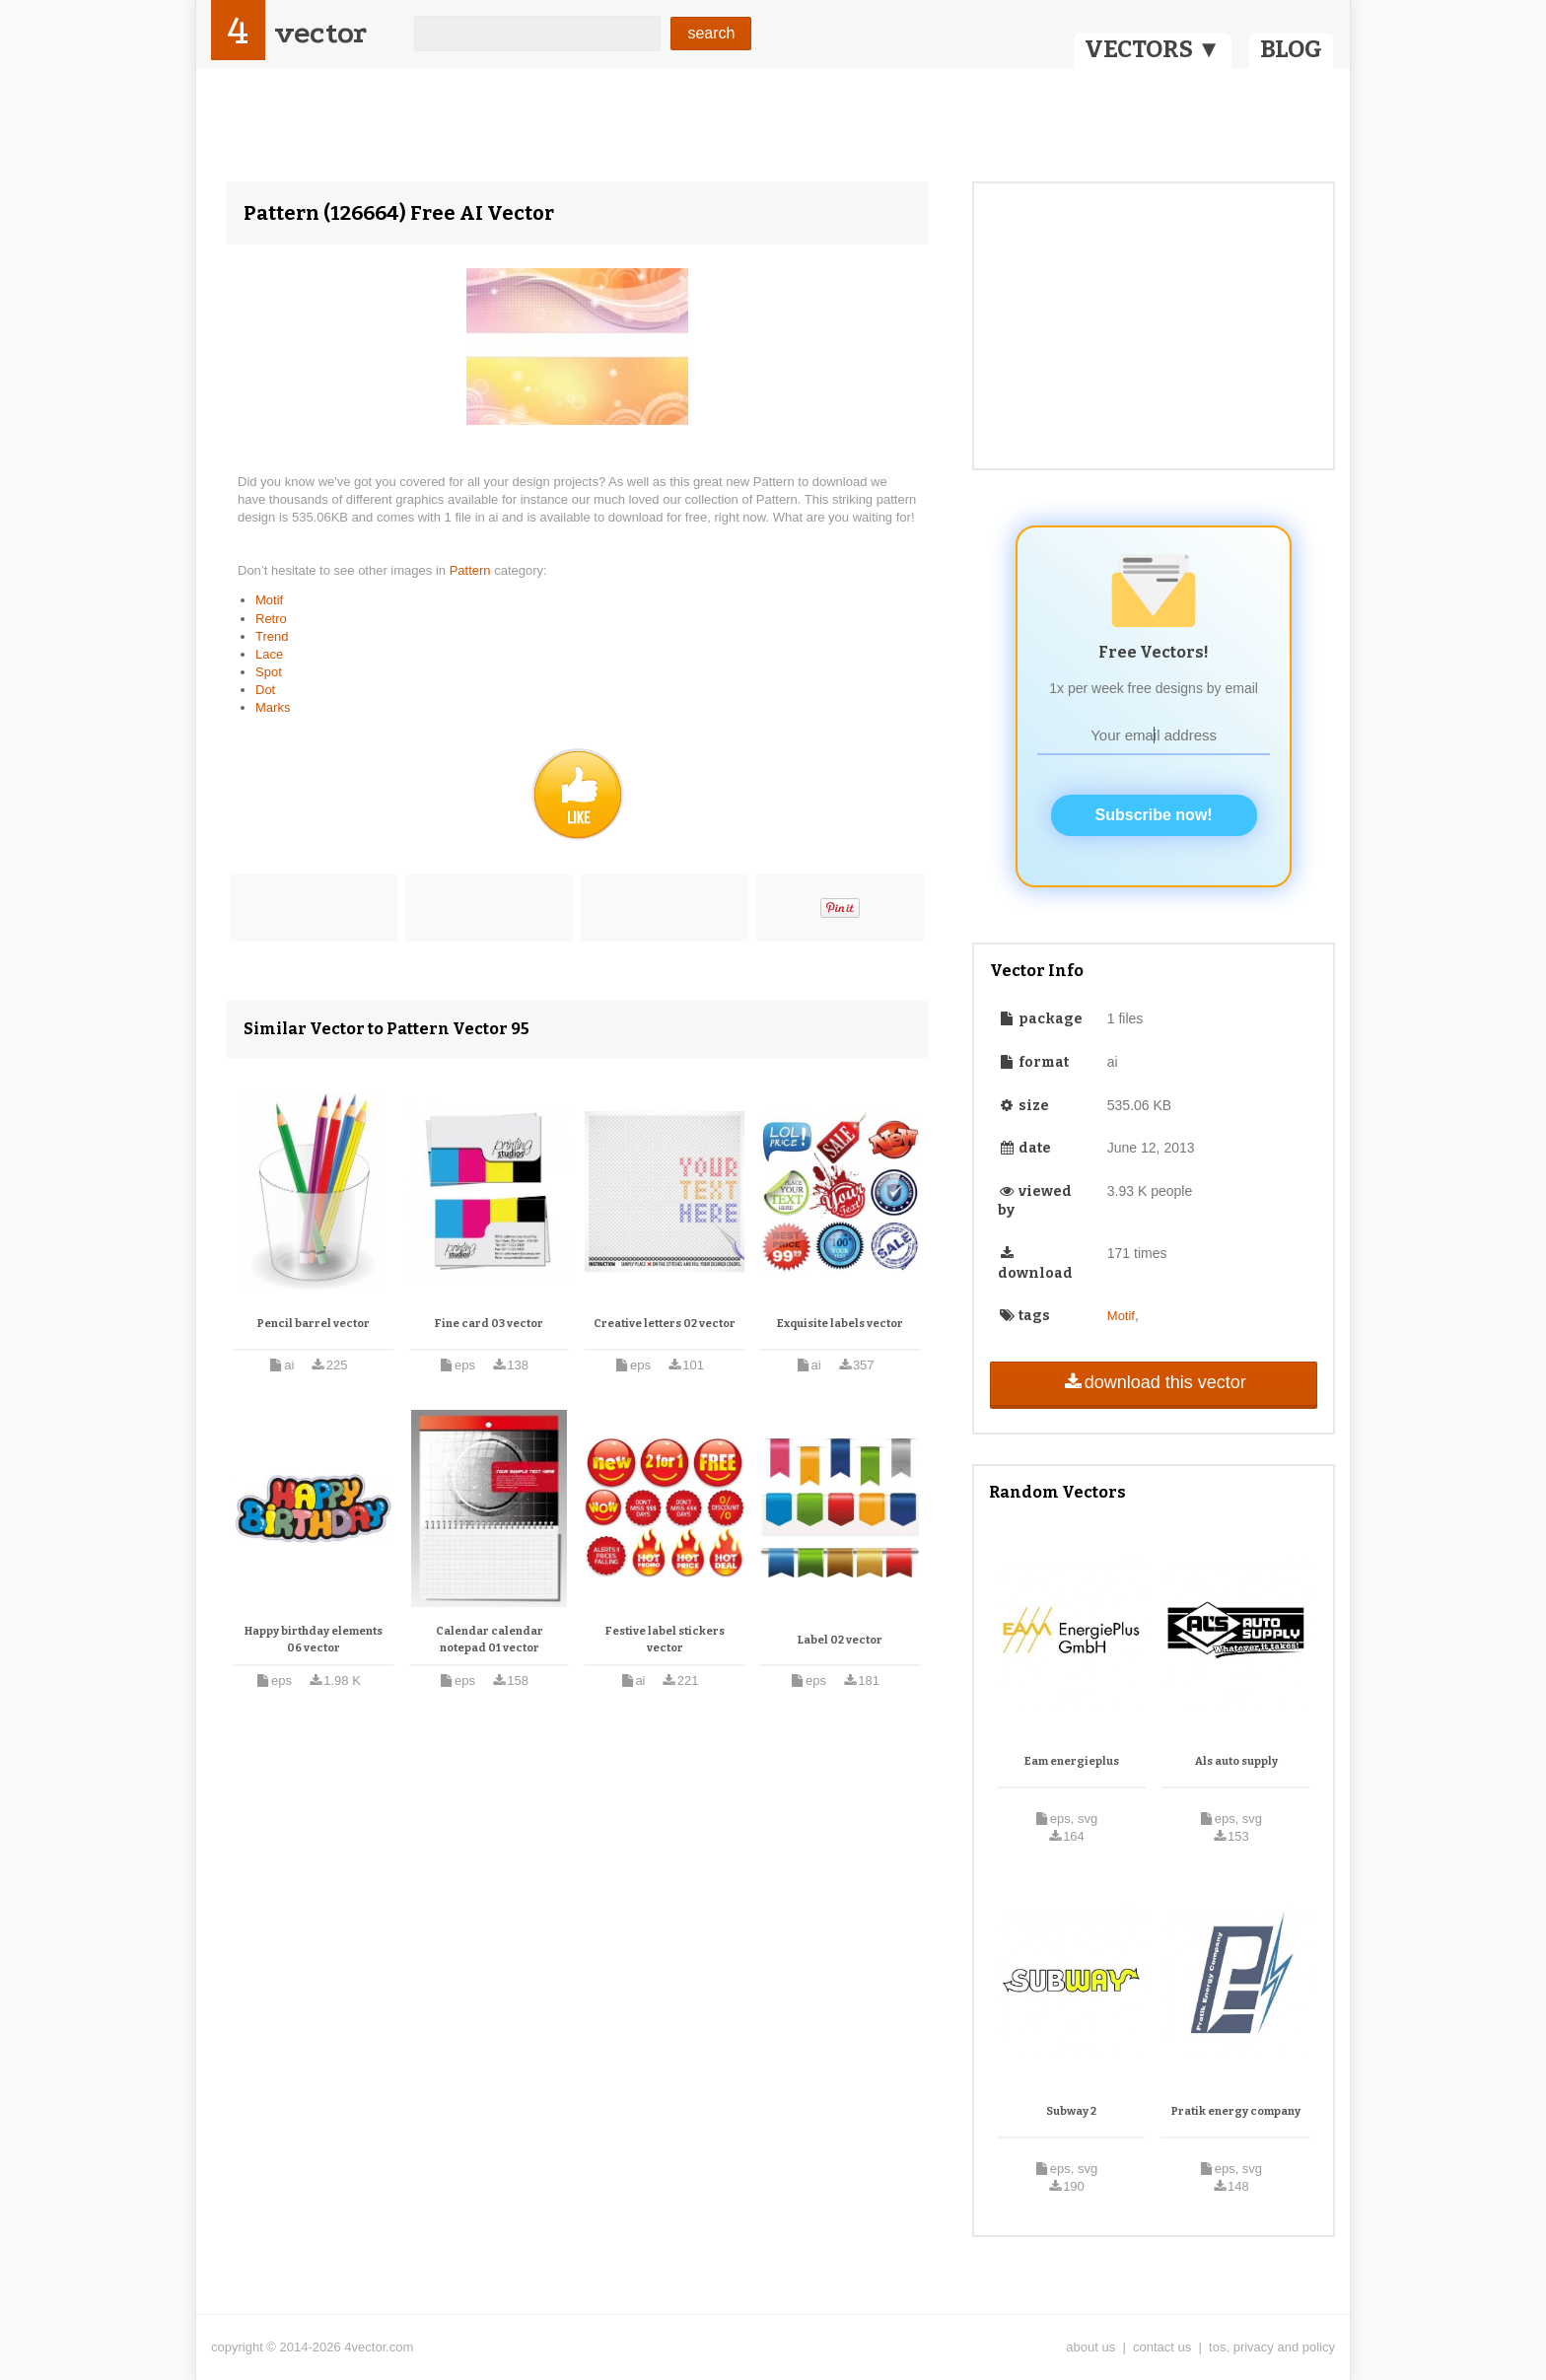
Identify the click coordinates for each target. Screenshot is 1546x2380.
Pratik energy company (1235, 2111)
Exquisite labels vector (840, 1323)
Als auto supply (1236, 1761)
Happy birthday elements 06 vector (314, 1640)
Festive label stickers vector (665, 1640)
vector (320, 33)
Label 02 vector (840, 1640)
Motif (269, 600)
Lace (269, 654)
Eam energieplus (1071, 1761)
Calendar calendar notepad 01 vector (489, 1640)
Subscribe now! (1154, 814)
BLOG (1291, 49)
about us (1090, 2347)
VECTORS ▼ (1153, 49)
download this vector (1153, 1382)
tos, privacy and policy (1272, 2347)
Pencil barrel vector (313, 1323)
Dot (265, 689)
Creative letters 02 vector (665, 1323)
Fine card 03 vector (489, 1323)
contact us (1162, 2347)
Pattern (472, 570)
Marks (272, 707)
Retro (271, 618)
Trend (271, 636)
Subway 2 (1071, 2111)
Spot (268, 672)
